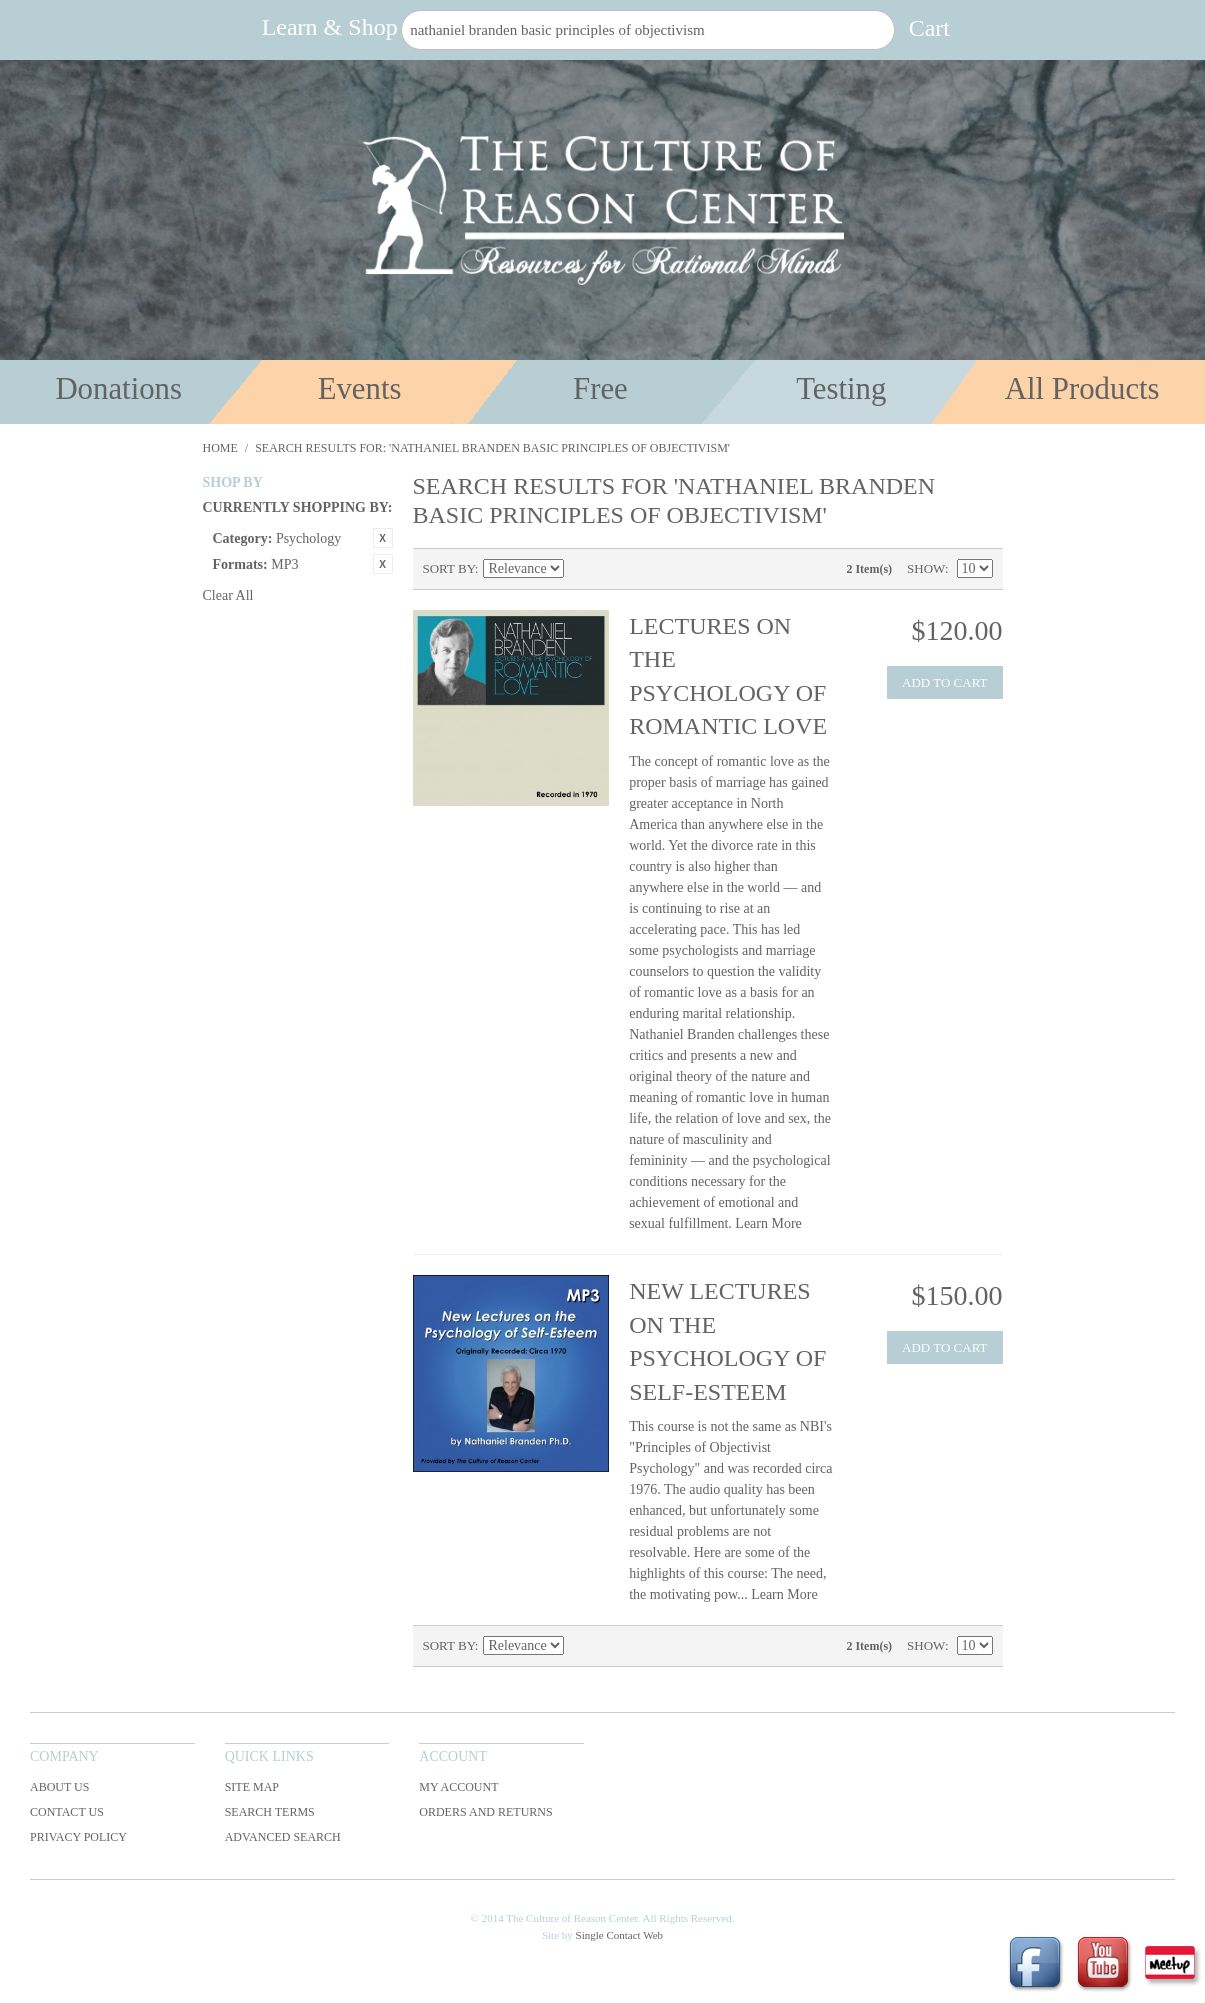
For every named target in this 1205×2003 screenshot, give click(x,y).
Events (360, 389)
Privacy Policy (78, 1837)
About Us (59, 1787)
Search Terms (270, 1812)
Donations (118, 389)
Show (926, 568)
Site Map (252, 1787)
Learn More (768, 1223)
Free (600, 389)
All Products (1082, 389)
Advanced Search (283, 1837)
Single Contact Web (620, 1935)
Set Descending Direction (582, 569)
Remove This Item (383, 538)
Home (220, 448)
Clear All (228, 595)
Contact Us (67, 1812)
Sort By (449, 568)
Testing (841, 389)
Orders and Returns (485, 1812)
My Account (458, 1787)
